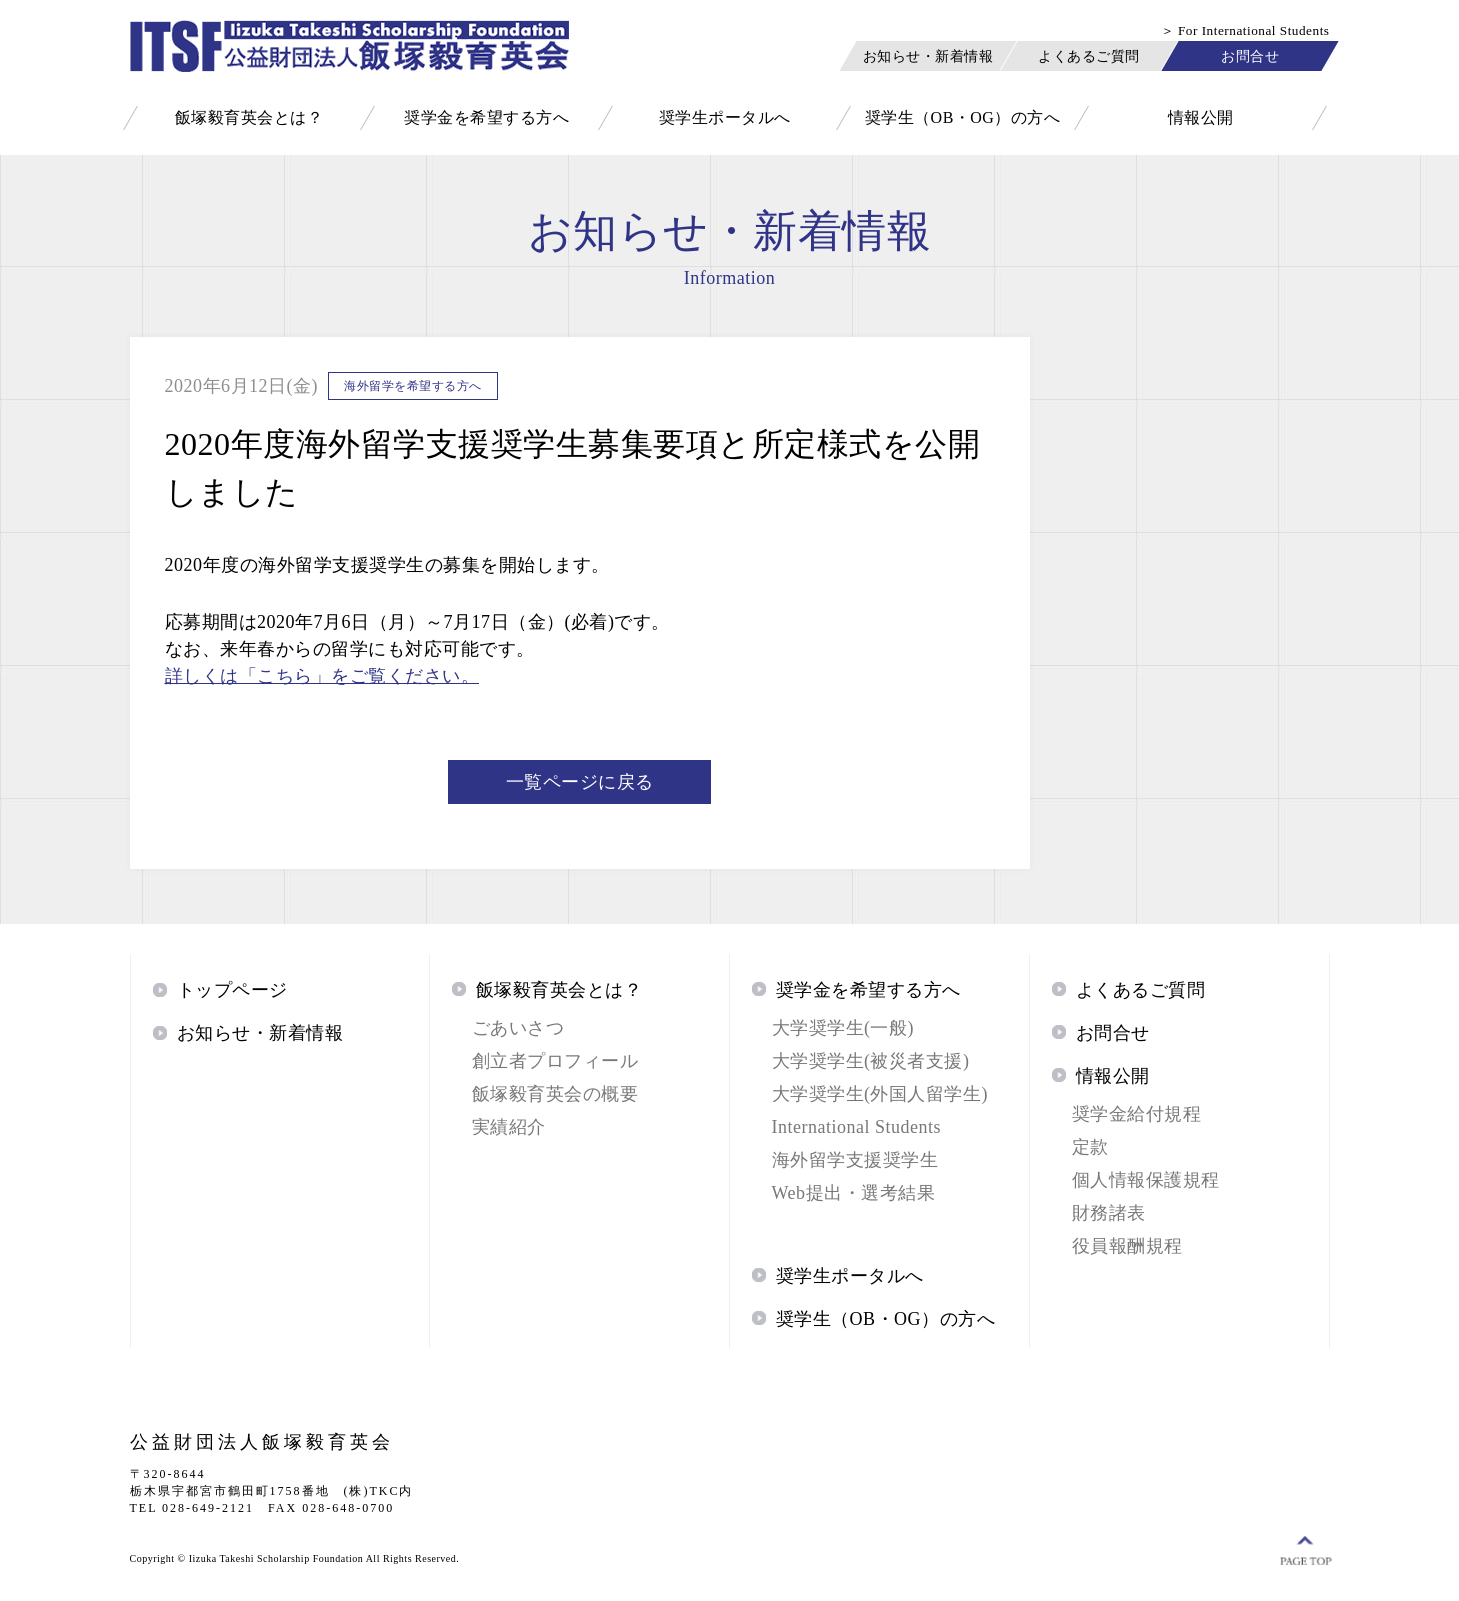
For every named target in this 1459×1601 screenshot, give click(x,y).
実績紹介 (509, 1127)
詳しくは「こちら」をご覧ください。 (322, 676)
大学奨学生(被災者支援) (871, 1061)
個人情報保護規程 (1146, 1180)
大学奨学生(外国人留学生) (880, 1094)
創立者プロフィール (555, 1061)
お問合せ (1250, 55)
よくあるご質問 (1089, 55)
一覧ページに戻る (580, 782)
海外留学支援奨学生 (855, 1160)
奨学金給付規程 (1137, 1114)
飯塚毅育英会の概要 (555, 1094)
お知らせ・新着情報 (927, 55)
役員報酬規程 (1127, 1246)
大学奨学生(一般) (843, 1028)
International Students (856, 1127)
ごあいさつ (518, 1028)
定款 (1090, 1147)
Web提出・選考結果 (854, 1193)
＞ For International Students (1245, 30)
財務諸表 (1109, 1213)
